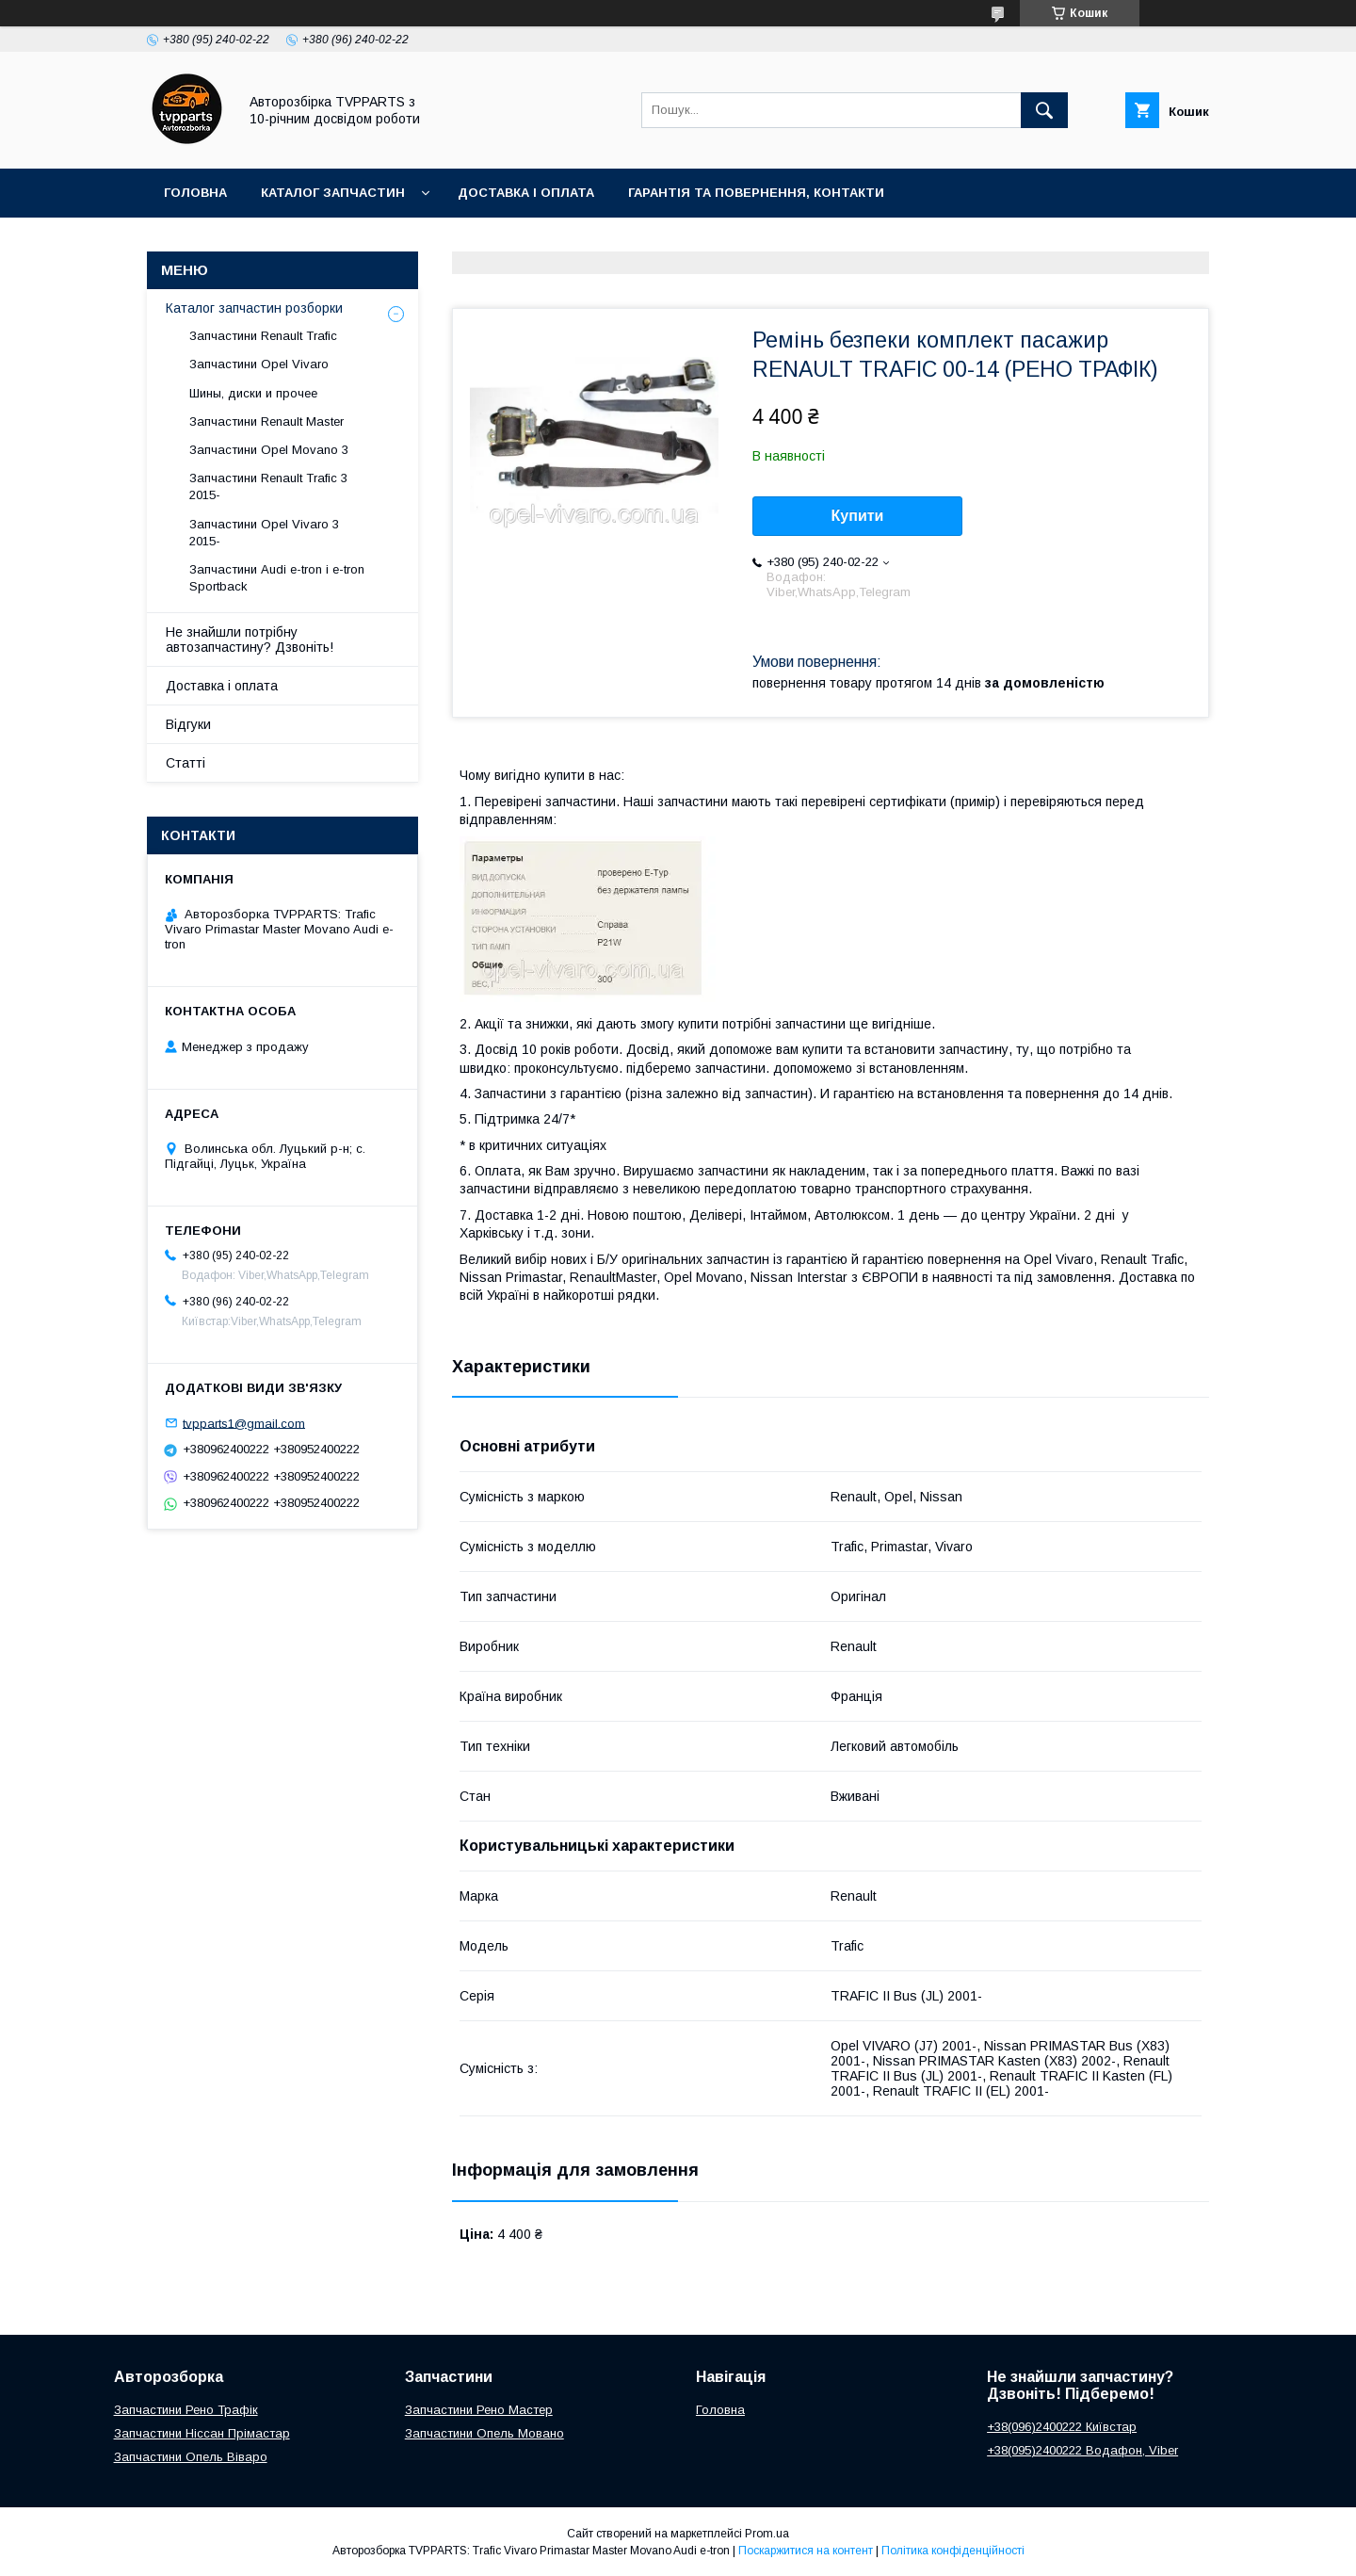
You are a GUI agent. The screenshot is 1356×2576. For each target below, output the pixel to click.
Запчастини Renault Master (266, 421)
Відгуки (188, 724)
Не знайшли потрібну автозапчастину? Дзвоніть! (249, 639)
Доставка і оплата (526, 193)
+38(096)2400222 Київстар (1062, 2427)
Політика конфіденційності (953, 2550)
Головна (195, 193)
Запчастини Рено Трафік (186, 2410)
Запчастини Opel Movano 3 (268, 450)
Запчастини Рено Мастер (479, 2410)
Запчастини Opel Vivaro (259, 364)
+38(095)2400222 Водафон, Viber (1082, 2450)
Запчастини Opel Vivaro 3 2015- (264, 532)
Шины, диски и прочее (253, 393)
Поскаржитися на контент (805, 2550)
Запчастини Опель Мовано (484, 2433)
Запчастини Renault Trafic (263, 336)
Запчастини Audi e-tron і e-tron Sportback (276, 577)
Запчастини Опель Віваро (190, 2457)
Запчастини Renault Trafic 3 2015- (268, 486)
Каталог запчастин (333, 193)
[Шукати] (1044, 110)
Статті (185, 762)
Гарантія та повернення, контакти (756, 193)
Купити (857, 516)
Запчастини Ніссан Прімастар (202, 2433)
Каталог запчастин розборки (254, 308)
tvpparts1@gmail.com (244, 1423)
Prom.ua (767, 2533)
